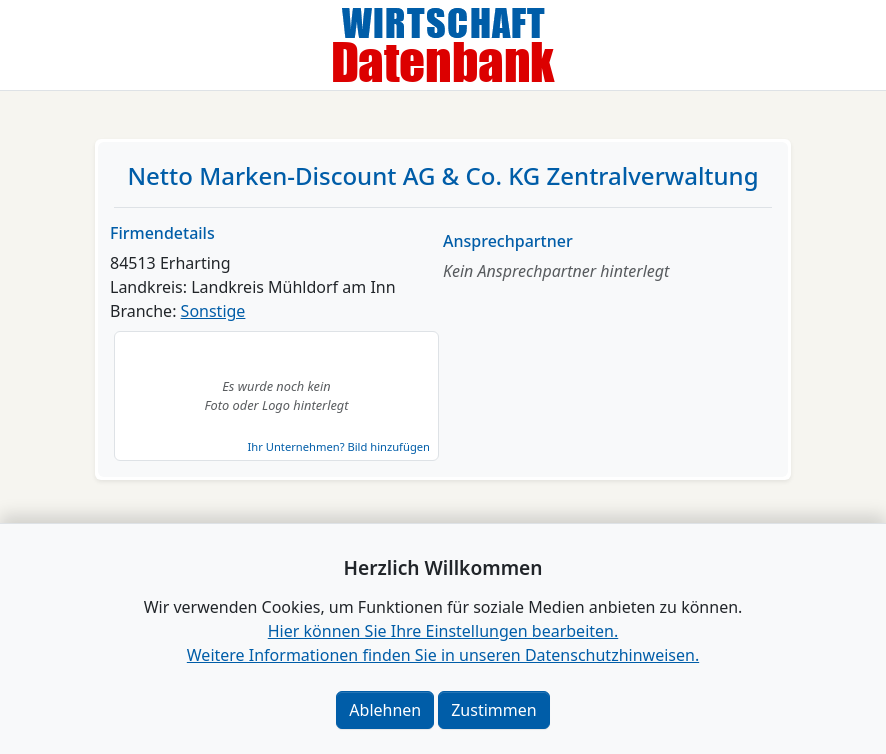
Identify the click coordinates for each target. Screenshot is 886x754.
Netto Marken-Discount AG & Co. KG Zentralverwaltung (442, 175)
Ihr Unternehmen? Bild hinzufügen (339, 446)
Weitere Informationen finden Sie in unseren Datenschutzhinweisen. (443, 655)
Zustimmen (493, 710)
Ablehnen (385, 710)
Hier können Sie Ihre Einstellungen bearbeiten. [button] (443, 631)
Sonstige (213, 311)
